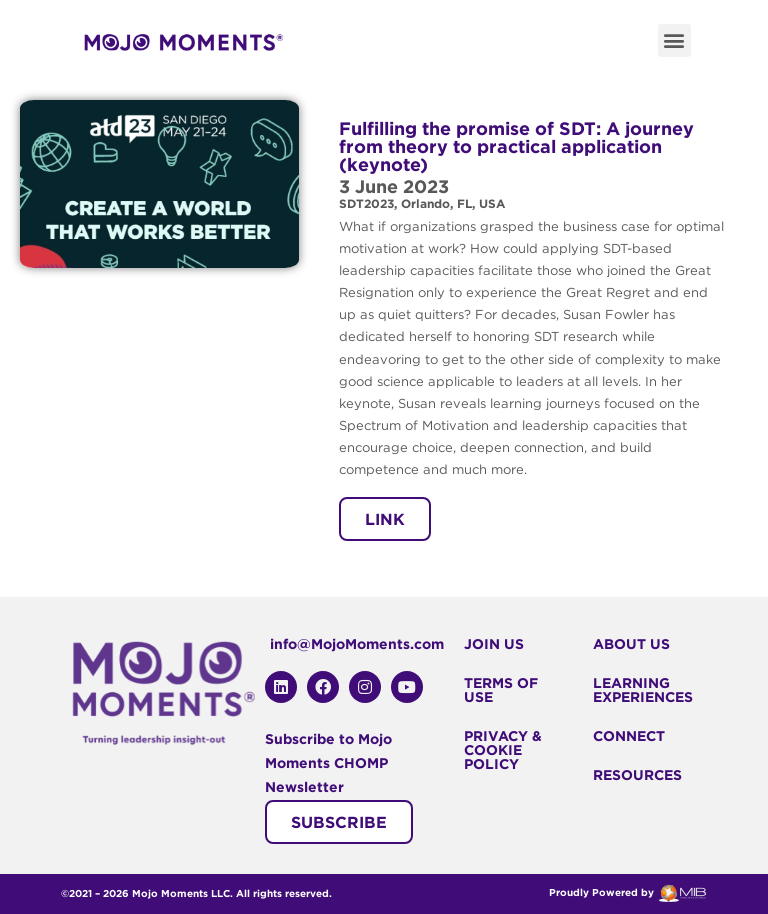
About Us (631, 644)
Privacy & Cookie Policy (503, 750)
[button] (674, 40)
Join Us (494, 644)
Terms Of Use (501, 690)
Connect (629, 736)
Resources (637, 775)
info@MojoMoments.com (357, 644)
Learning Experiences (643, 690)
